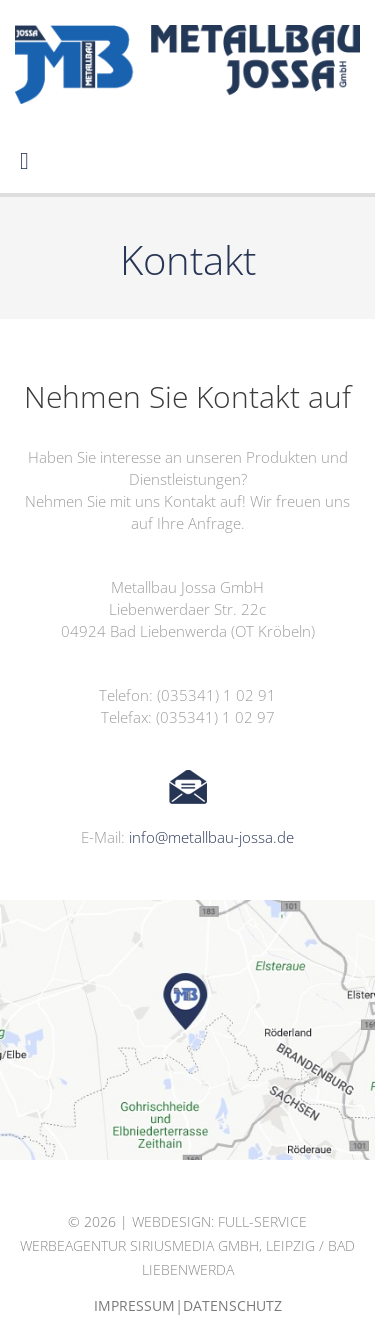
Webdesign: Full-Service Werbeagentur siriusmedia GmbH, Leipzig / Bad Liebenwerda (187, 1245)
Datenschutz (232, 1305)
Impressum (134, 1305)
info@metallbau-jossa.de (211, 837)
